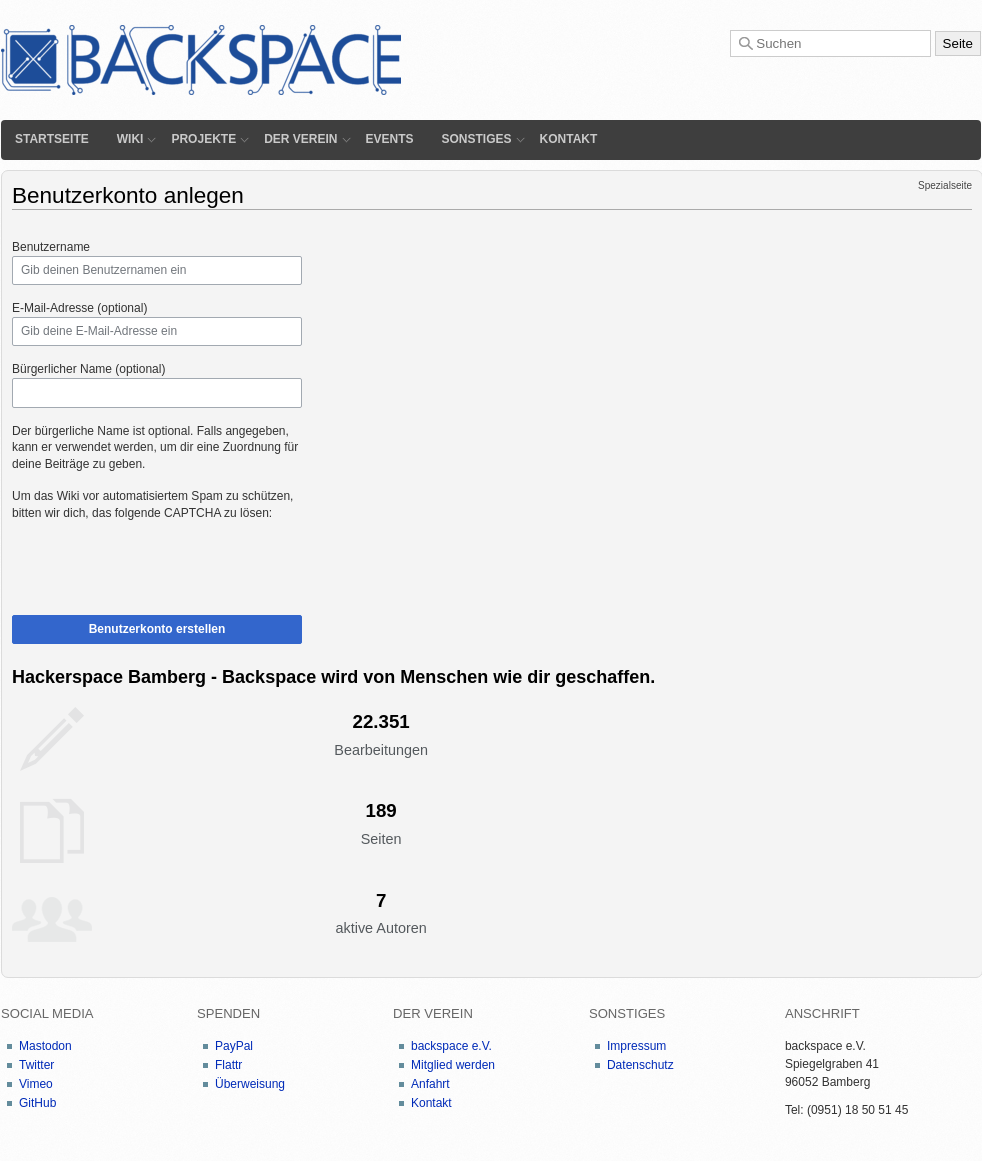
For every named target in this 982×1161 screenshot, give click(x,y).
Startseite (52, 139)
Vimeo (36, 1084)
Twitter (36, 1065)
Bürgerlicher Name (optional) (88, 369)
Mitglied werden (453, 1065)
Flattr (228, 1065)
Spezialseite (945, 185)
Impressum (636, 1046)
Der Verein (300, 139)
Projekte (203, 139)
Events (390, 139)
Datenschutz (640, 1065)
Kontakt (569, 139)
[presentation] (164, 561)
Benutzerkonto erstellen (157, 629)
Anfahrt (430, 1084)
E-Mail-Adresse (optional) (79, 308)
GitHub (37, 1103)
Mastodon (45, 1046)
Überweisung (250, 1084)
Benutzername (51, 247)
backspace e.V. (451, 1046)
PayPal (234, 1046)
